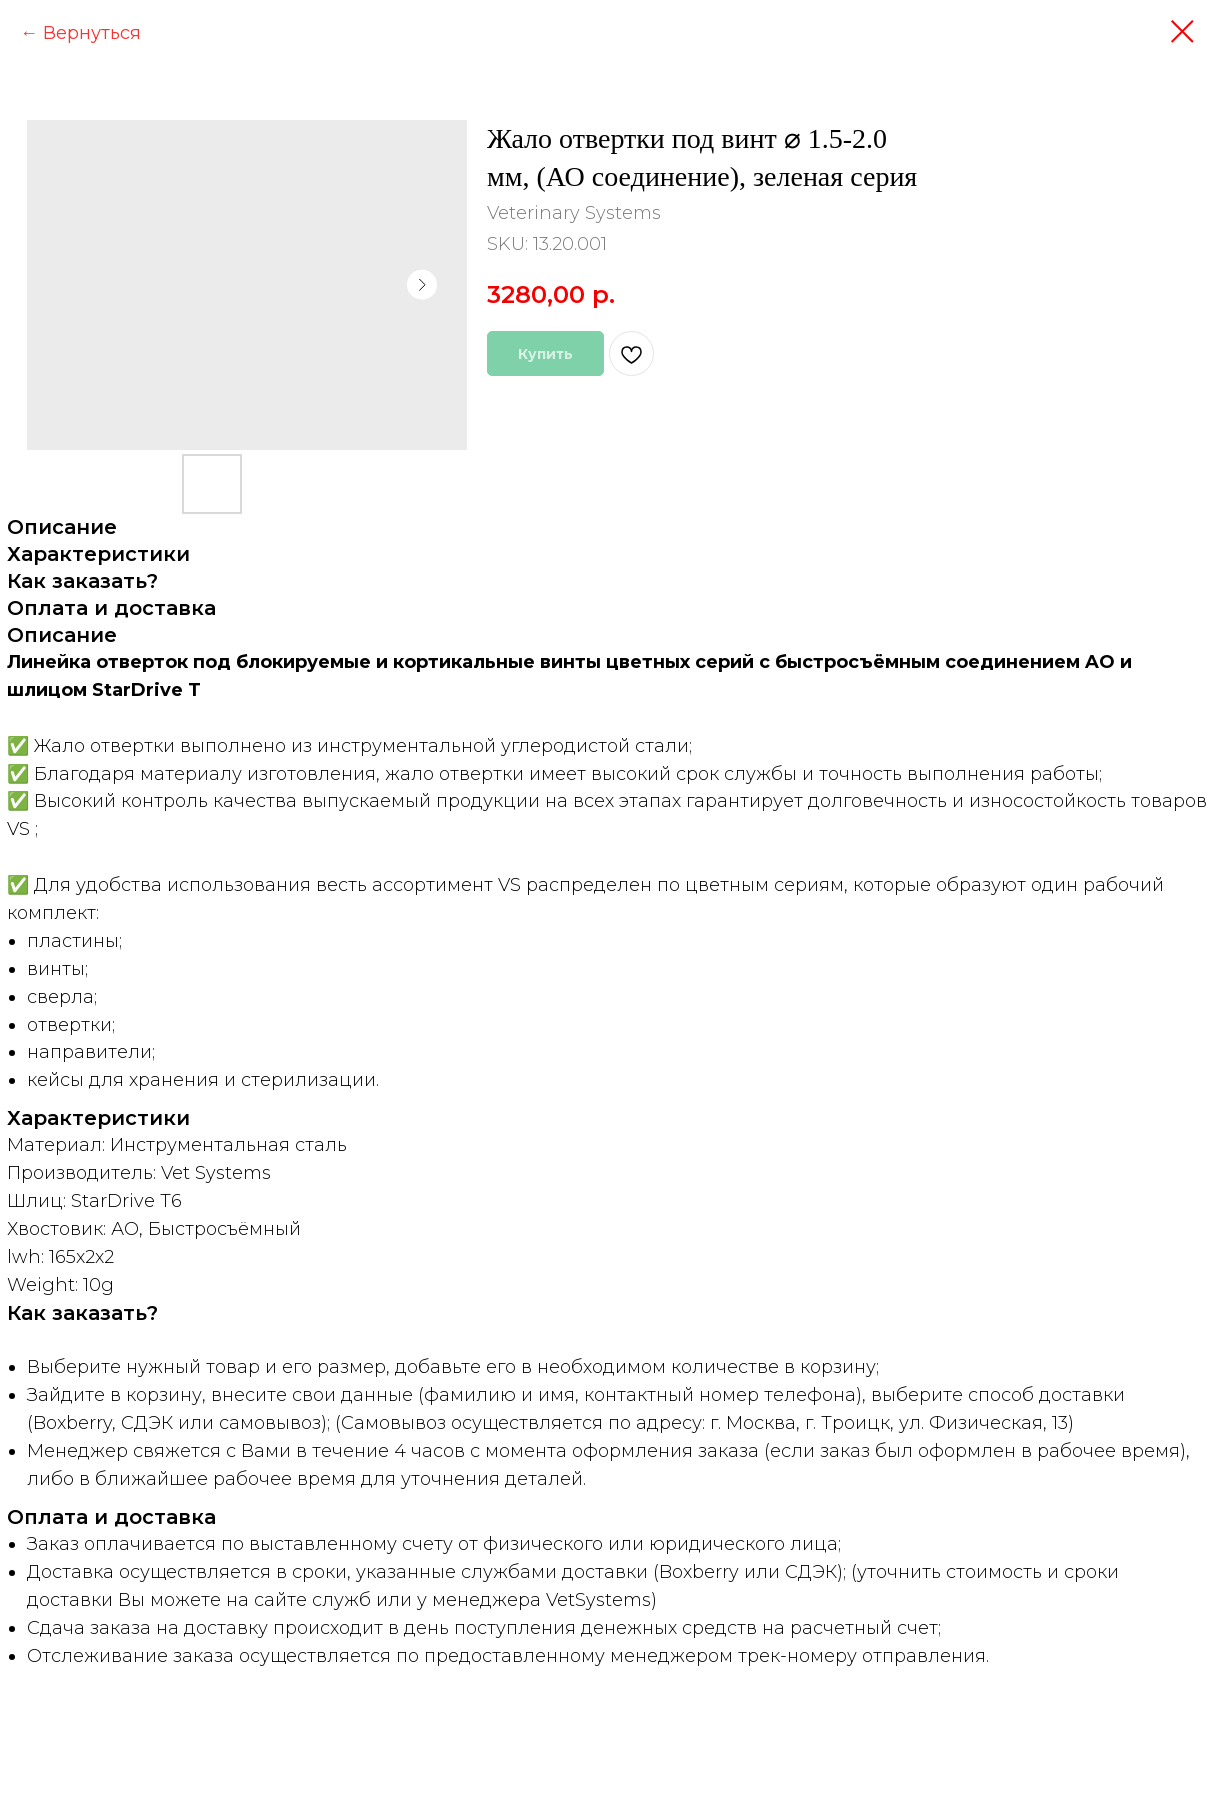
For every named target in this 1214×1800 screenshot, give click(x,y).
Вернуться (92, 33)
